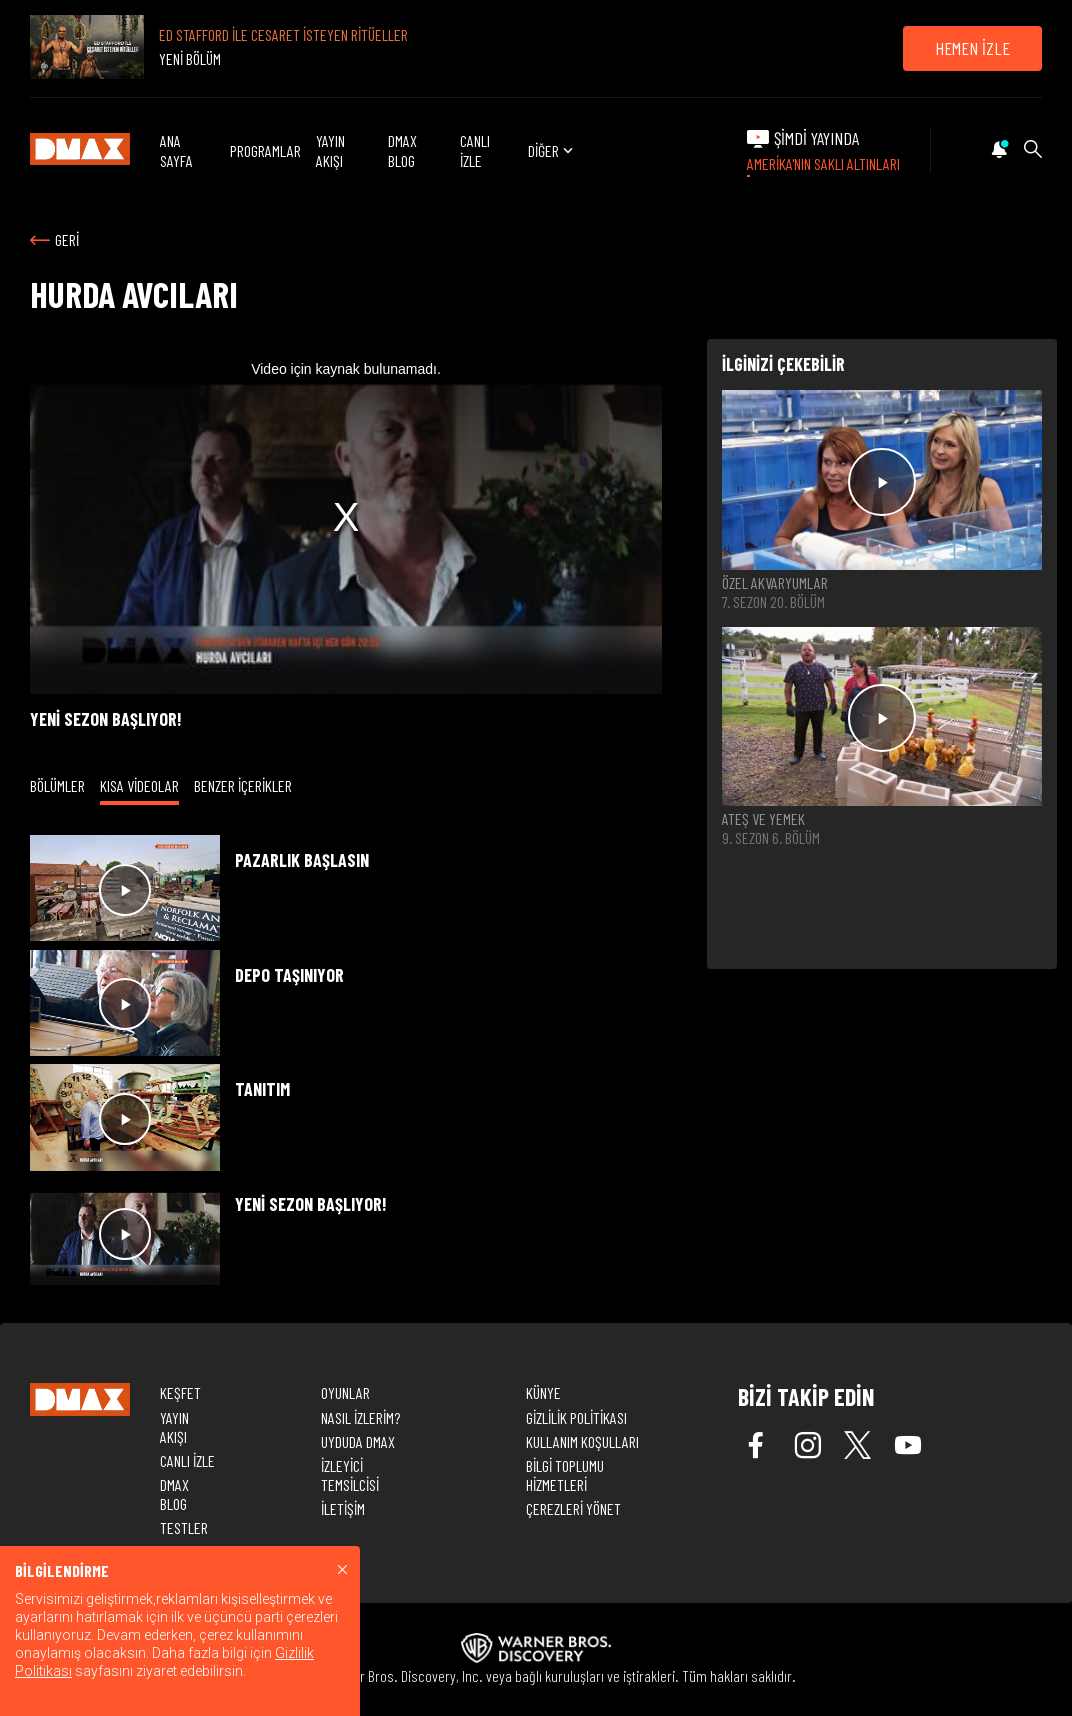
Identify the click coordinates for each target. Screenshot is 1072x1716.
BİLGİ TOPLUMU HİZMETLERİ (565, 1475)
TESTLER (184, 1527)
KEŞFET (180, 1392)
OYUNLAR (345, 1392)
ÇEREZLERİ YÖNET (573, 1508)
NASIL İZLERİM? (360, 1417)
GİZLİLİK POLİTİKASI (576, 1417)
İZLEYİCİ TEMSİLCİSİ (350, 1475)
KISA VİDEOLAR (139, 785)
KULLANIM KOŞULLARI (582, 1441)
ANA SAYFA (176, 150)
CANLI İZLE (475, 150)
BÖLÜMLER (57, 785)
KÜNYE (543, 1392)
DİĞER (552, 150)
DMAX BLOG (402, 150)
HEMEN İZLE (972, 48)
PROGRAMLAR (265, 150)
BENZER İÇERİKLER (243, 785)
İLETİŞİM (343, 1508)
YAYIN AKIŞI (330, 150)
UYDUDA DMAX (358, 1441)
